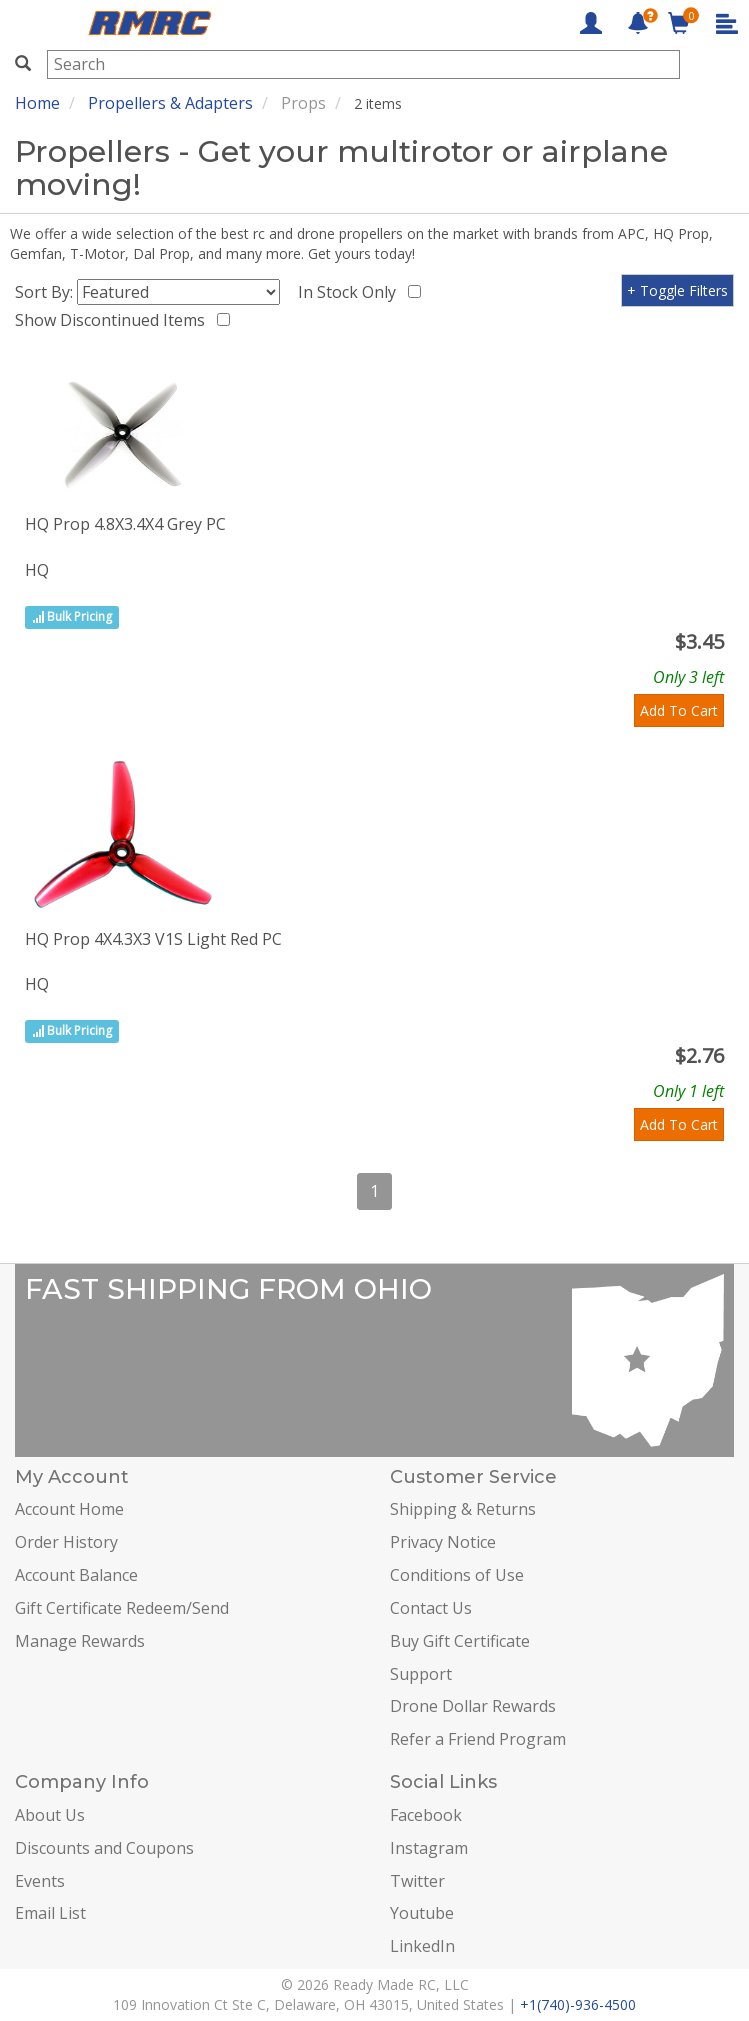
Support (421, 1674)
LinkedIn (422, 1946)
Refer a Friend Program (478, 1739)
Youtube (422, 1913)
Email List (50, 1913)
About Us (50, 1815)
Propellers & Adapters (170, 103)
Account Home (69, 1509)
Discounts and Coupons (104, 1848)
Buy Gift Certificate (460, 1641)
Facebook (426, 1815)
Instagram (429, 1848)
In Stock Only (351, 292)
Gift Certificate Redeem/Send (122, 1608)
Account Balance (76, 1575)
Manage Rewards (80, 1641)
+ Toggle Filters (677, 290)
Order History (66, 1542)
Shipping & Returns (463, 1509)
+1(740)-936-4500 (578, 2004)
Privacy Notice (443, 1542)
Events (40, 1881)
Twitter (417, 1881)
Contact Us (431, 1608)
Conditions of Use (457, 1575)
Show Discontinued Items (114, 320)
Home (37, 103)
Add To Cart (679, 710)
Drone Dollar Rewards (473, 1706)
